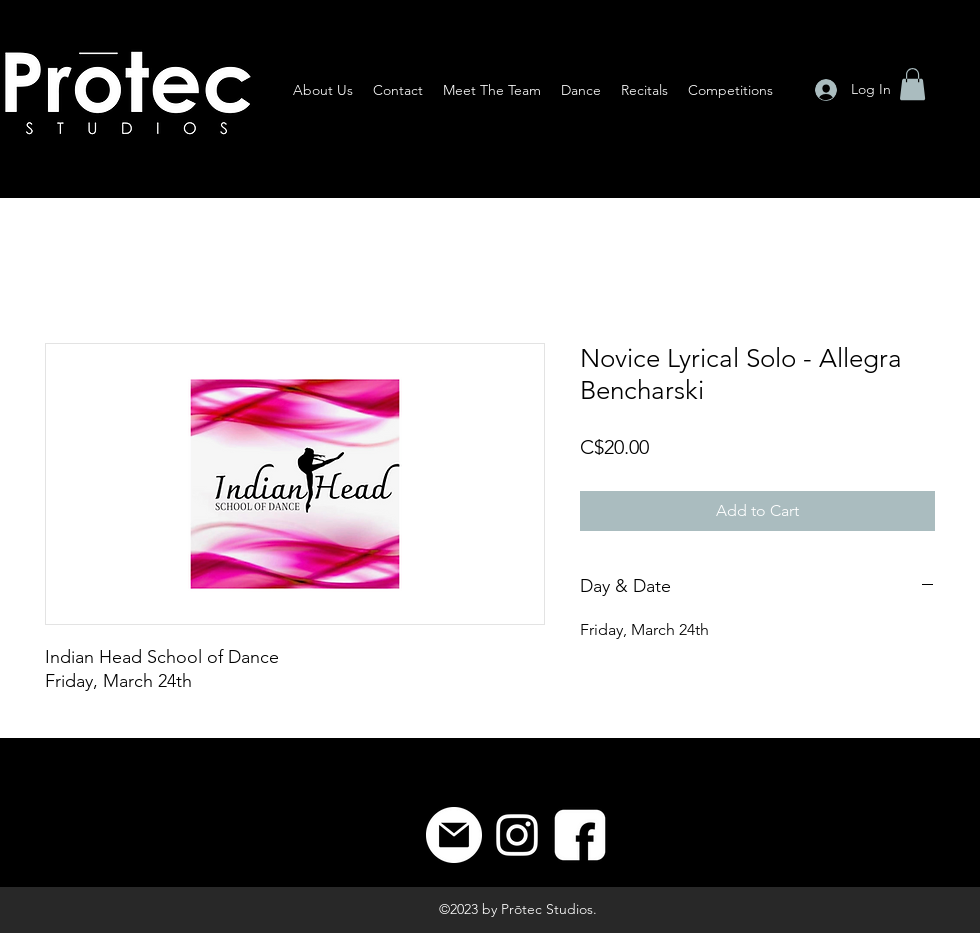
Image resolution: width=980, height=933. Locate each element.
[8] (580, 835)
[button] (912, 84)
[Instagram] (517, 835)
